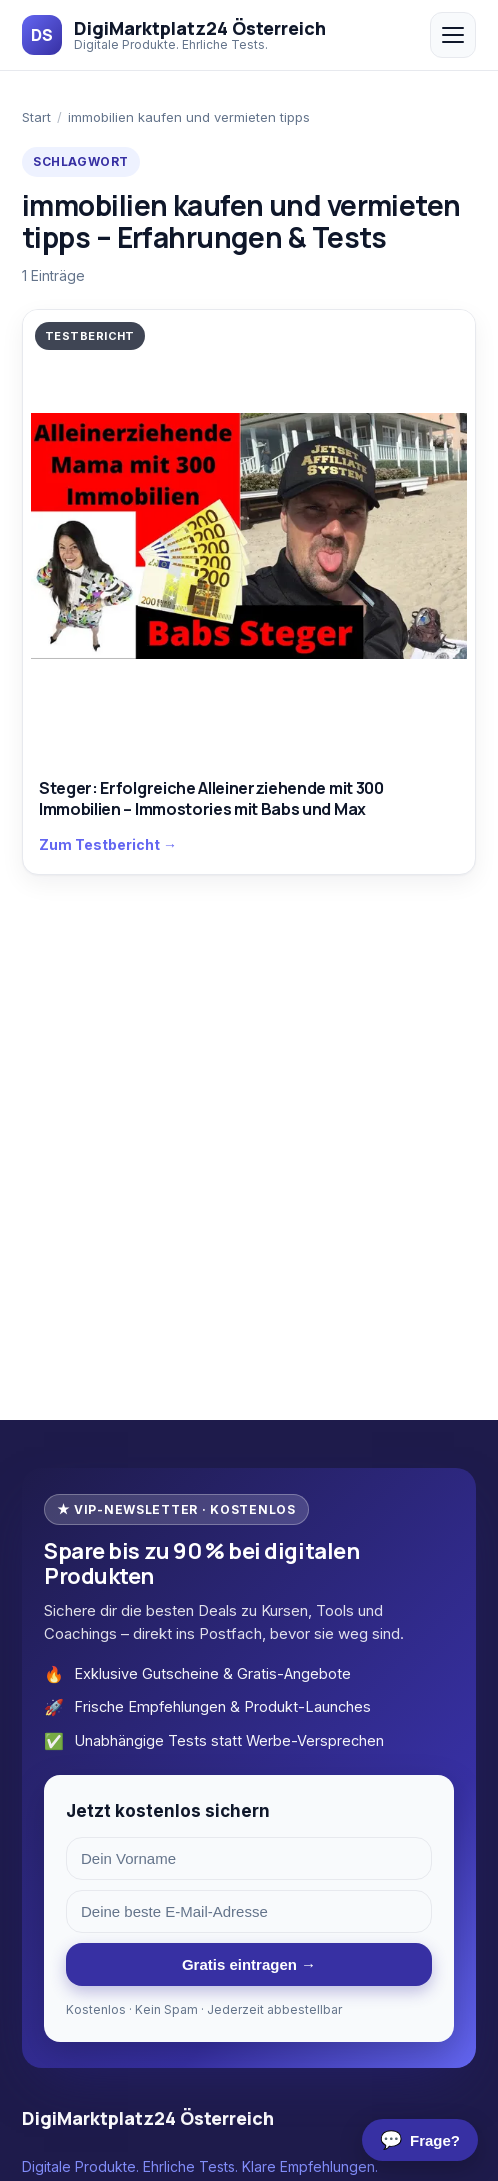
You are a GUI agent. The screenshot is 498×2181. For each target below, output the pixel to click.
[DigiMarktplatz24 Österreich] (174, 35)
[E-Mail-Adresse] (249, 1911)
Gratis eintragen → (249, 1964)
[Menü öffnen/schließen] (453, 35)
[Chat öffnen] (420, 2140)
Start (36, 117)
